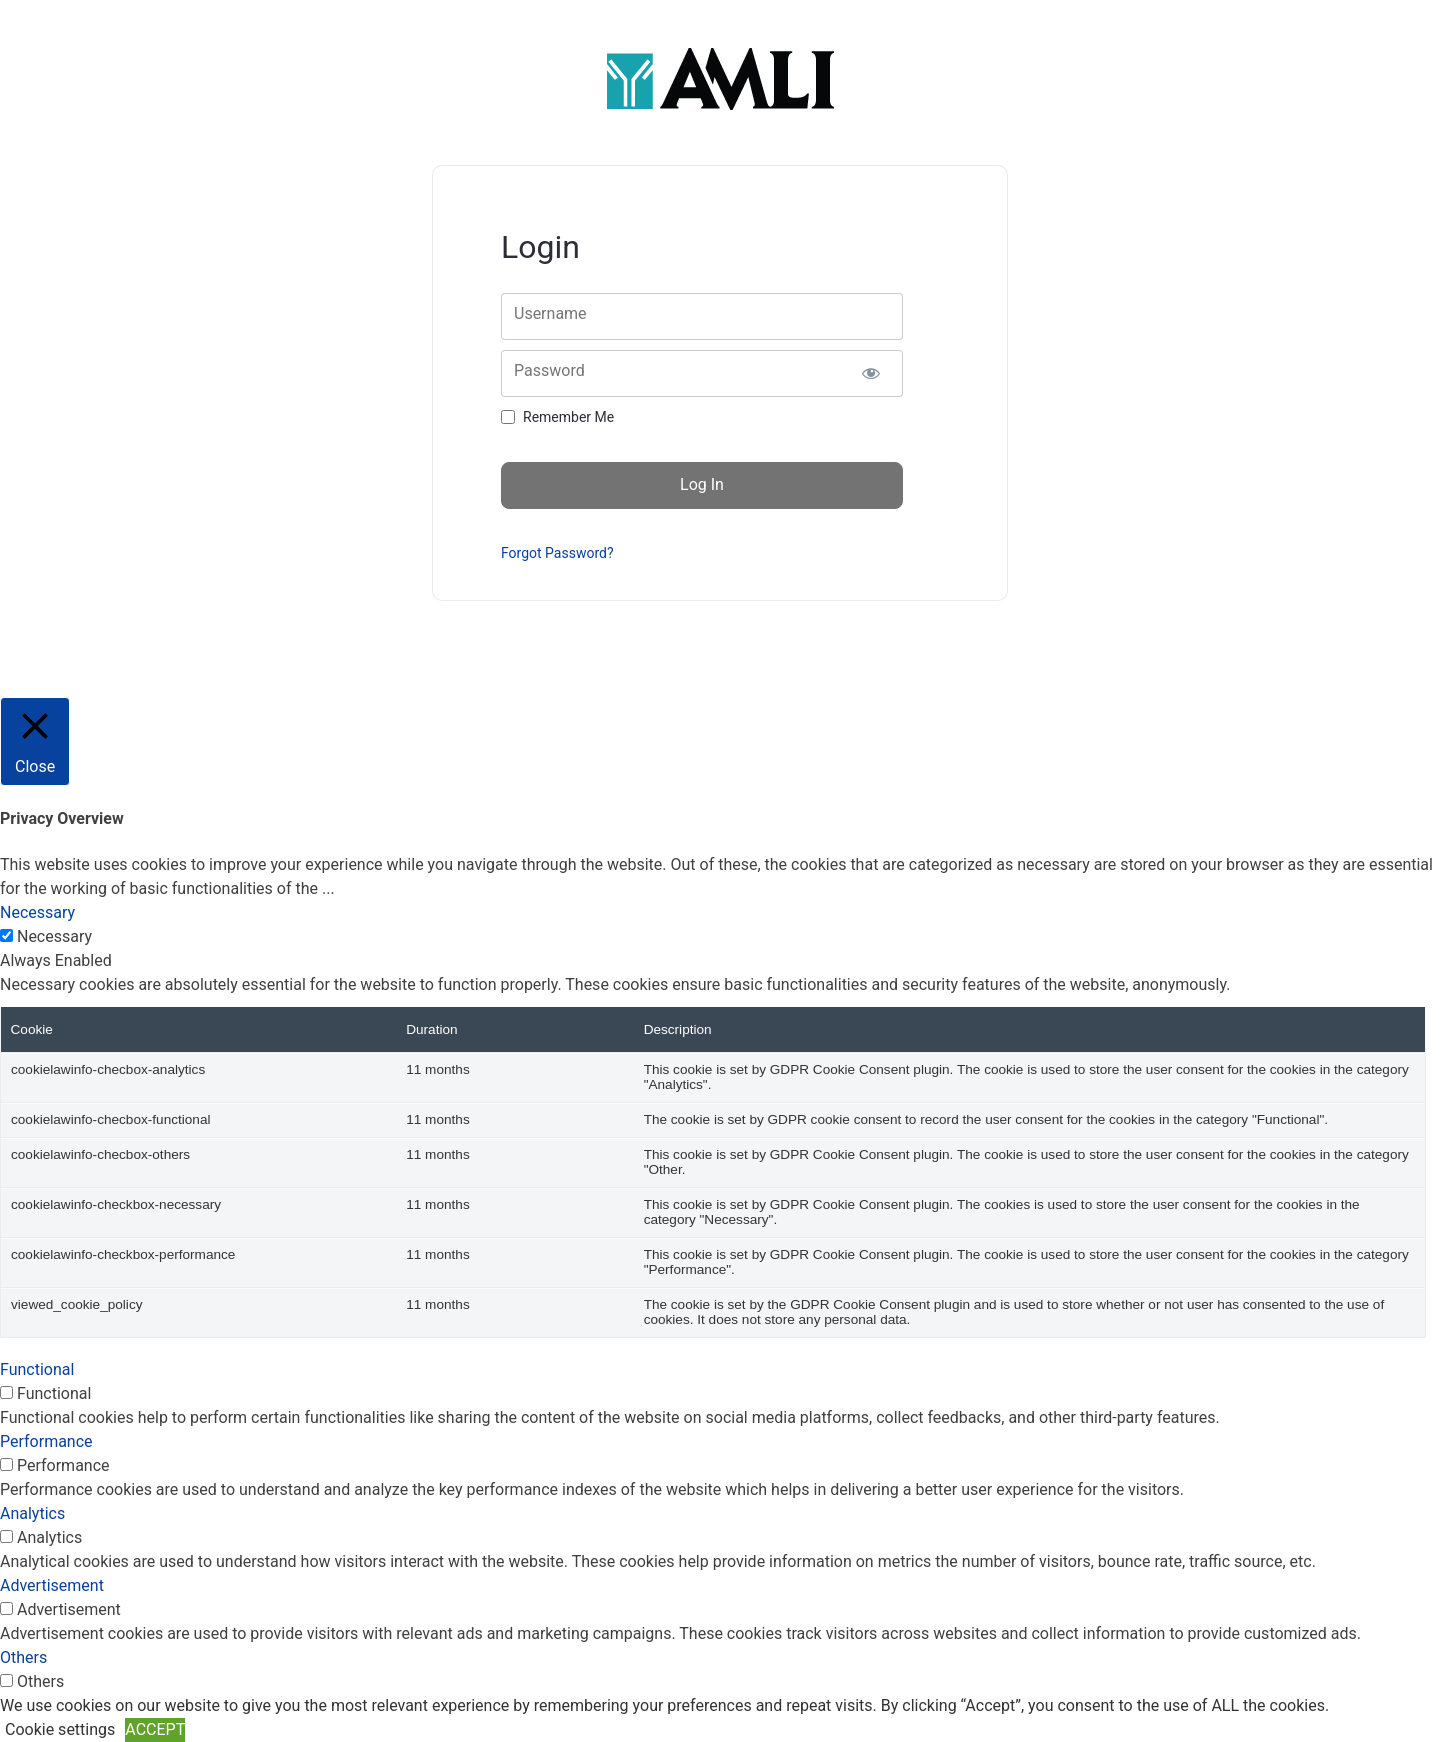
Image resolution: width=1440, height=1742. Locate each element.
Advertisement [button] (52, 1585)
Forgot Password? (557, 553)
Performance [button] (46, 1441)
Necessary (54, 936)
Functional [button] (37, 1369)
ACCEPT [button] (155, 1729)
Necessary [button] (37, 912)
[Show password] (870, 373)
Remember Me (568, 417)
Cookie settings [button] (60, 1729)
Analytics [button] (32, 1513)
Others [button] (23, 1657)
